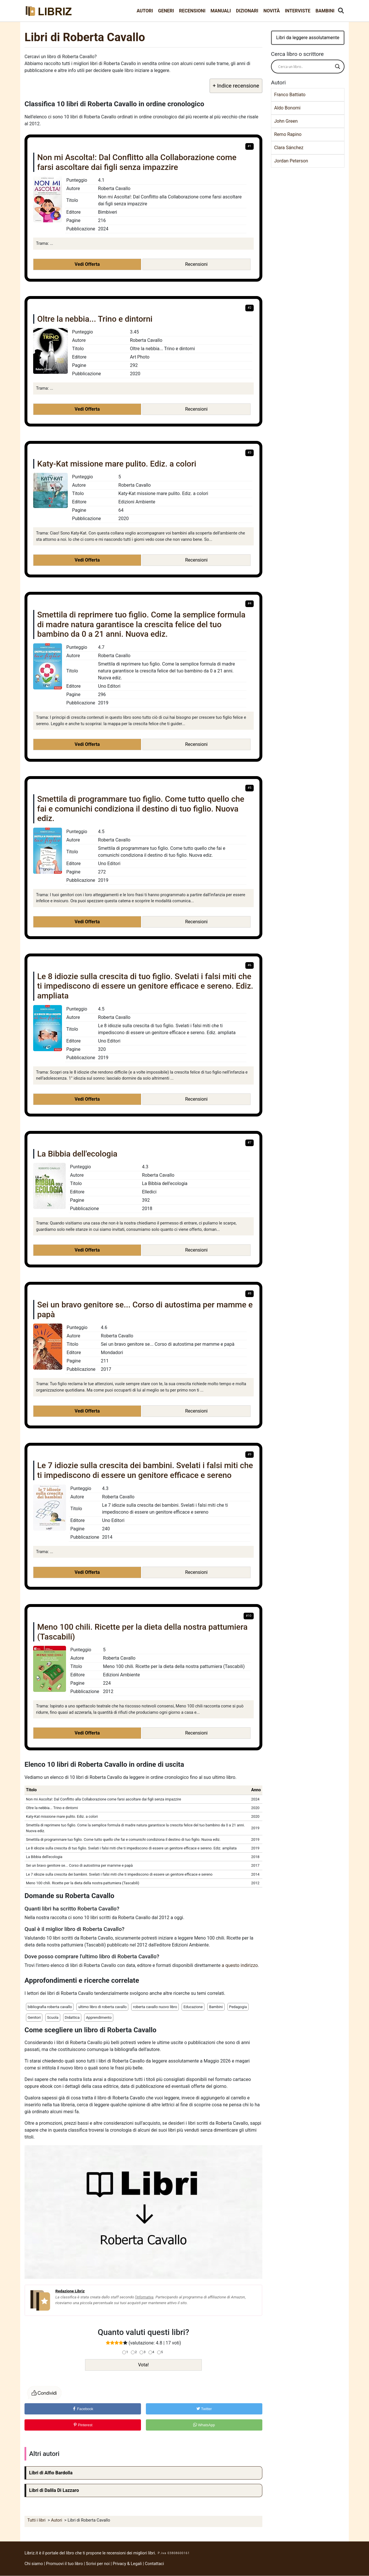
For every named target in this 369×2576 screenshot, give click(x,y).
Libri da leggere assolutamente (307, 37)
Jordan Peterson (291, 161)
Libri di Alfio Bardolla (50, 2472)
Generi (166, 11)
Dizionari (247, 11)
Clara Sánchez (288, 147)
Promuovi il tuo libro (64, 2563)
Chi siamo (34, 2563)
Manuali (220, 11)
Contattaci (154, 2563)
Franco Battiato (290, 94)
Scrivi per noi (98, 2563)
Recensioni (192, 11)
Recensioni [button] (196, 264)
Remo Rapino (288, 134)
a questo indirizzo (240, 1965)
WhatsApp (204, 2425)
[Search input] (305, 66)
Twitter (204, 2409)
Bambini (324, 11)
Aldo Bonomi (287, 108)
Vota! (143, 2365)
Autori (145, 11)
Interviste (297, 11)
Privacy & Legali (128, 2563)
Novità (271, 11)
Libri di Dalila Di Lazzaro (54, 2490)
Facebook (82, 2409)
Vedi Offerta (87, 264)
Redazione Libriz (70, 2291)
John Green (286, 121)
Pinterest (83, 2425)
